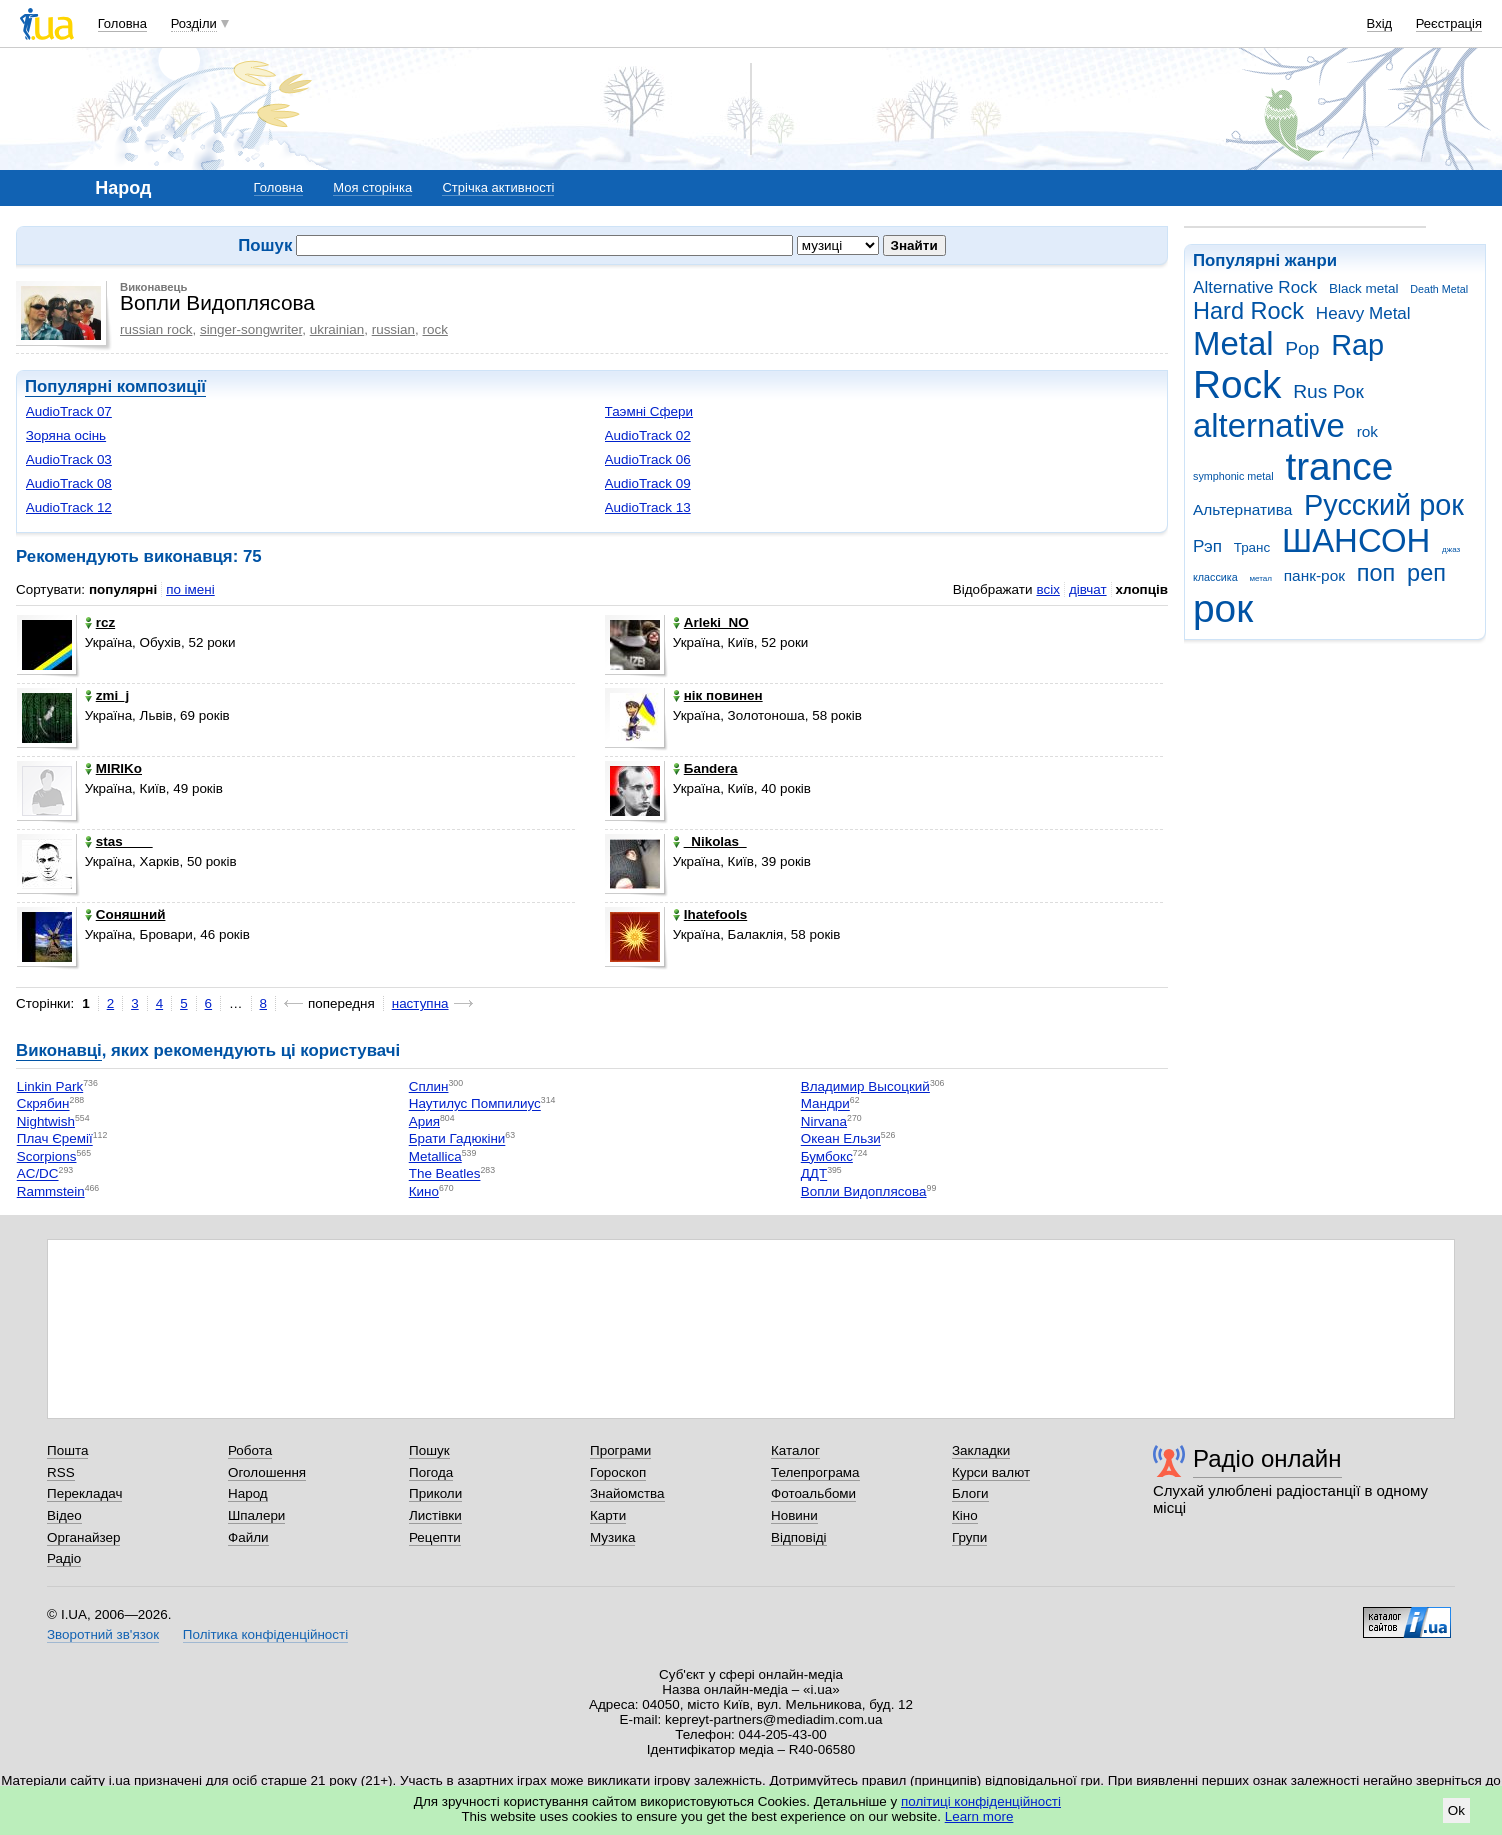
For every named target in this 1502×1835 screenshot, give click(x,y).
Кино (424, 1191)
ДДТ (814, 1174)
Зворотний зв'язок (103, 1634)
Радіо (64, 1558)
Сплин (429, 1086)
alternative (1269, 425)
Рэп (1207, 546)
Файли (248, 1537)
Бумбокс (827, 1156)
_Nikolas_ (710, 841)
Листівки (435, 1515)
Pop (1302, 348)
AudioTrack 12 (69, 507)
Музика (612, 1537)
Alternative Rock (1255, 287)
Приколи (435, 1493)
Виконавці (59, 1050)
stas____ (119, 841)
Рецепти (435, 1537)
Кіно (965, 1515)
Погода (431, 1472)
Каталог (795, 1450)
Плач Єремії (55, 1139)
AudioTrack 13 (648, 507)
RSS (61, 1472)
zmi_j (107, 695)
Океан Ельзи (841, 1139)
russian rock (156, 329)
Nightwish (46, 1121)
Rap (1357, 345)
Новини (794, 1515)
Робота (250, 1450)
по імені (190, 589)
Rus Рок (1328, 391)
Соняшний (125, 914)
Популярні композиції (115, 386)
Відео (64, 1515)
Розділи (194, 23)
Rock (1237, 384)
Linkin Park (50, 1086)
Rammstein (51, 1191)
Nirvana (824, 1121)
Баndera (705, 768)
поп (1376, 573)
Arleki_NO (711, 622)
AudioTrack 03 (69, 459)
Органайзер (83, 1537)
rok (1367, 431)
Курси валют (991, 1472)
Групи (969, 1537)
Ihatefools (710, 914)
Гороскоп (618, 1472)
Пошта (67, 1450)
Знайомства (627, 1493)
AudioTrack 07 (69, 411)
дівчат (1088, 589)
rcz (100, 622)
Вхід (1380, 23)
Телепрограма (815, 1472)
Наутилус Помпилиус (475, 1104)
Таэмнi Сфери (649, 411)
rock (435, 329)
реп (1426, 573)
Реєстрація (1449, 23)
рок (1223, 608)
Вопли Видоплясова (864, 1191)
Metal (1233, 343)
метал (1260, 578)
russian (393, 329)
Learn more (979, 1816)
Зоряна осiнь (66, 435)
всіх (1047, 589)
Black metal (1363, 288)
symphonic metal (1233, 476)
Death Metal (1439, 289)
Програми (620, 1450)
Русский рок (1384, 505)
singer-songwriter (251, 329)
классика (1215, 577)
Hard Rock (1248, 311)
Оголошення (267, 1472)
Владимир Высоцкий (865, 1086)
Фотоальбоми (813, 1493)
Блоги (970, 1493)
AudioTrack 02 (648, 435)
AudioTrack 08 (69, 483)
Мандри (825, 1104)
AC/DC (38, 1174)
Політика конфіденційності (265, 1634)
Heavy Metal (1363, 313)
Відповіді (799, 1537)
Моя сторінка (372, 187)
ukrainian (337, 329)
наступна (420, 1003)
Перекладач (84, 1493)
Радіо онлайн (1267, 1458)
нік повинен (718, 695)
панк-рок (1314, 575)
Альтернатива (1242, 509)
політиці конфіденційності (981, 1801)
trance (1339, 466)
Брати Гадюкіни (457, 1139)
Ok (1456, 1810)
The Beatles (445, 1174)
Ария (424, 1121)
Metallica (435, 1156)
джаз (1451, 549)
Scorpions (47, 1156)
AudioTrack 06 (648, 459)
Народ (248, 1493)
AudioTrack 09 (648, 483)
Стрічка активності (498, 187)
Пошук (429, 1450)
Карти (608, 1515)
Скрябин (43, 1104)
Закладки (981, 1450)
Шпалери (256, 1515)
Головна (122, 23)
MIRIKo (113, 768)
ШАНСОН (1356, 540)
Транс (1252, 547)
